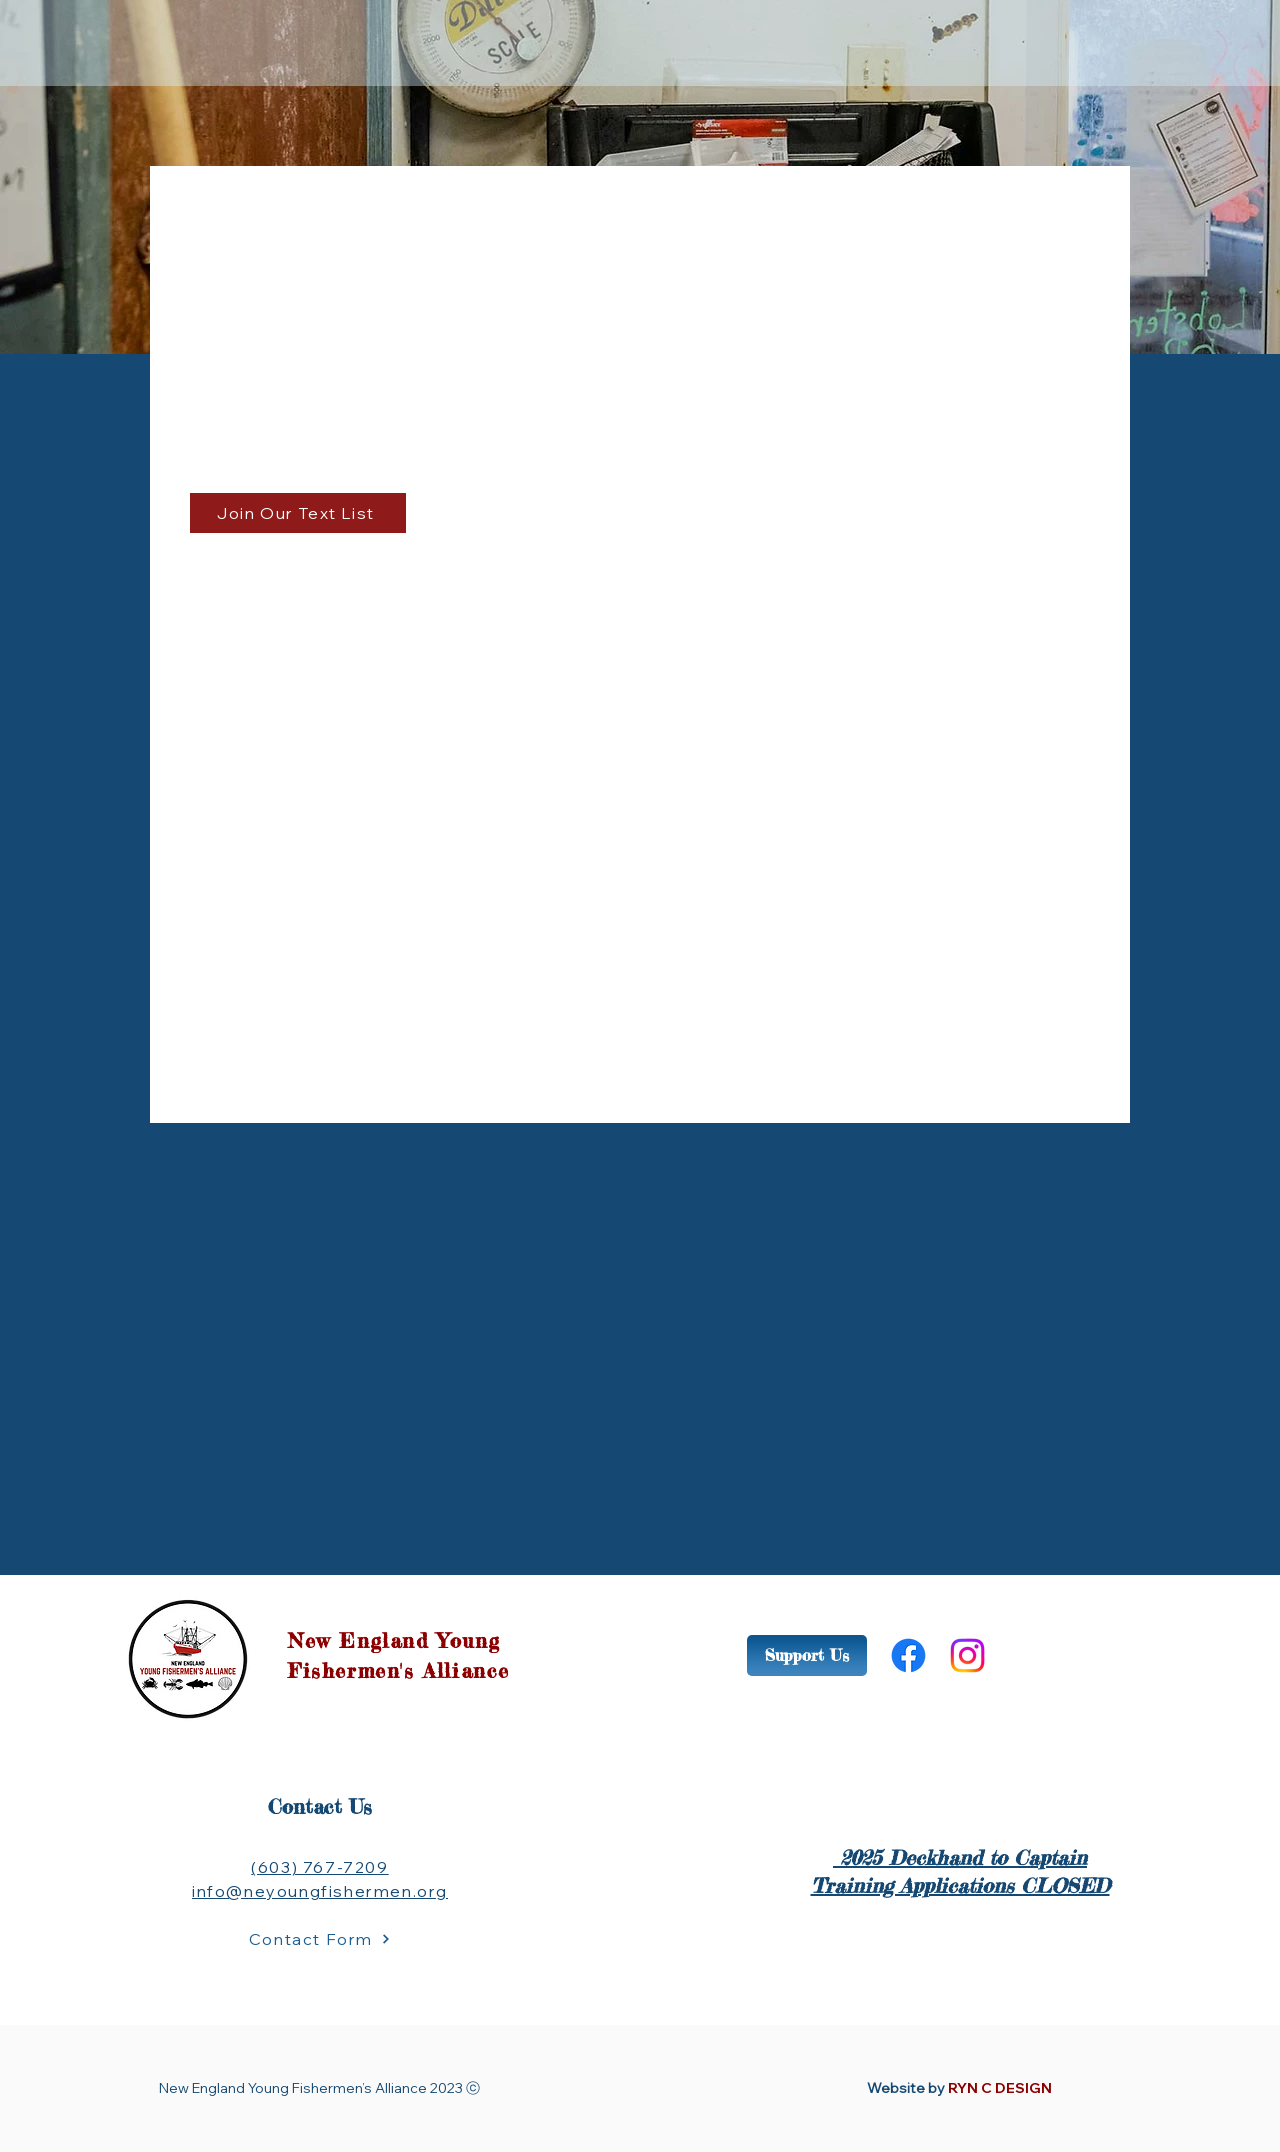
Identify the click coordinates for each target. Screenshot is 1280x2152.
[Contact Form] (320, 1939)
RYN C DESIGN (1000, 2088)
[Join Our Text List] (298, 513)
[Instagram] (967, 1655)
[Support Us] (807, 1655)
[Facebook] (908, 1655)
